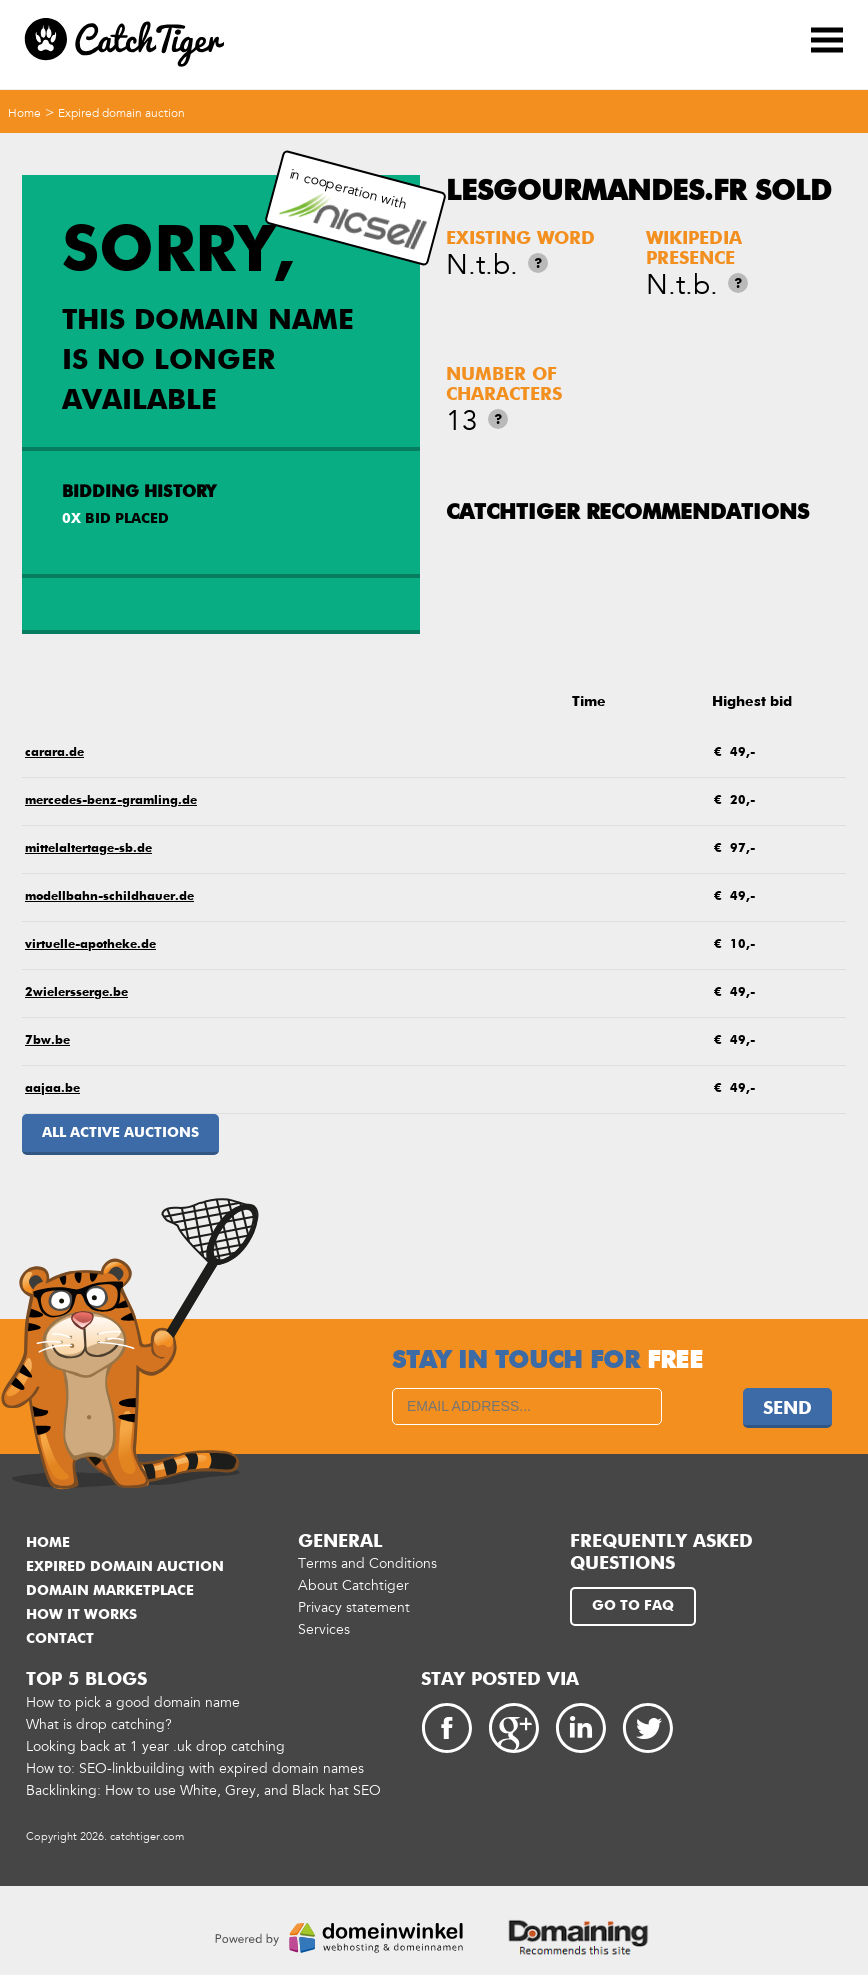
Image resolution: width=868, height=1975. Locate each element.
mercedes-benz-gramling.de (111, 801)
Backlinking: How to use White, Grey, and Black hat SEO (203, 1790)
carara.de (54, 753)
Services (324, 1629)
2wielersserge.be (76, 993)
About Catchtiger (353, 1585)
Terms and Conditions (367, 1563)
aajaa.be (52, 1089)
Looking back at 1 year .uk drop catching (155, 1746)
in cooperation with (352, 208)
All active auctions (120, 1133)
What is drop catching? (99, 1724)
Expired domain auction (121, 113)
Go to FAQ (633, 1606)
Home (24, 113)
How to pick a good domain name (133, 1702)
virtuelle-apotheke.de (90, 945)
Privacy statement (354, 1607)
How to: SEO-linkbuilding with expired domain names (195, 1768)
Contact (60, 1639)
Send (787, 1409)
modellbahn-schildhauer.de (109, 897)
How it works (81, 1615)
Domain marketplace (110, 1591)
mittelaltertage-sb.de (88, 849)
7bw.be (47, 1041)
